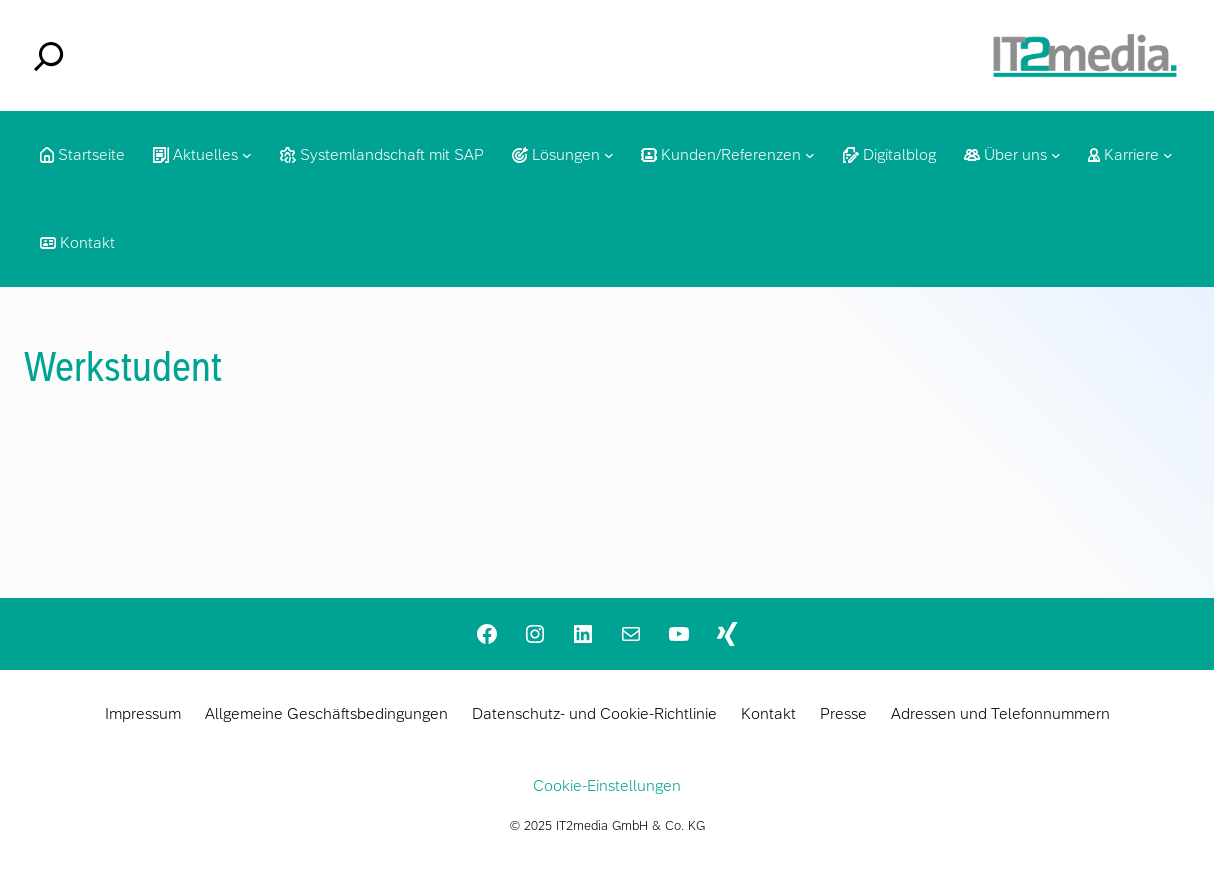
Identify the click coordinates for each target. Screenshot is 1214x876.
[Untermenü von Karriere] (1168, 155)
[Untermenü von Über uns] (1056, 155)
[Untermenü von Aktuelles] (247, 155)
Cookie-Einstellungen (607, 785)
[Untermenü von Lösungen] (609, 155)
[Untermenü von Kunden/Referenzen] (810, 155)
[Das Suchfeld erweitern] (49, 56)
